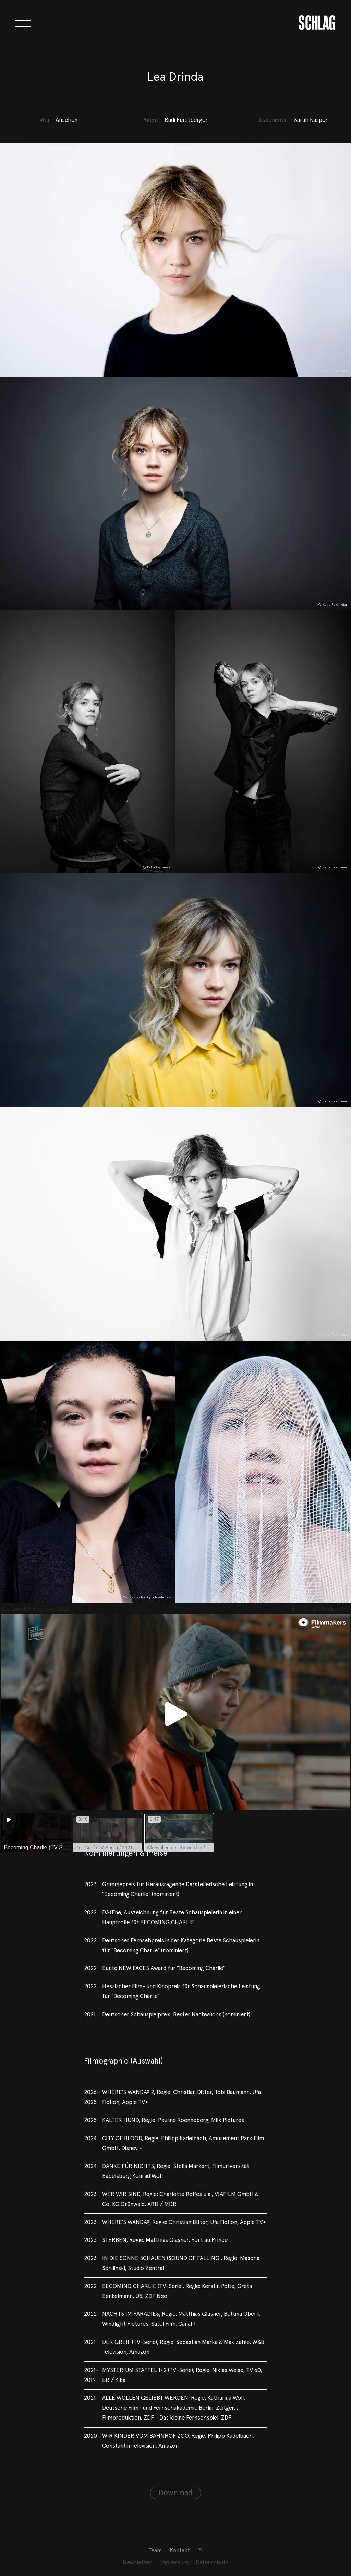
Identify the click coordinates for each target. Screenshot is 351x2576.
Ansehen (66, 120)
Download (175, 2493)
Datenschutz (212, 2563)
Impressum (173, 2563)
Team (155, 2551)
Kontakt (180, 2551)
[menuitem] (155, 2551)
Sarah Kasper (311, 120)
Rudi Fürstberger (186, 120)
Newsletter (137, 2563)
